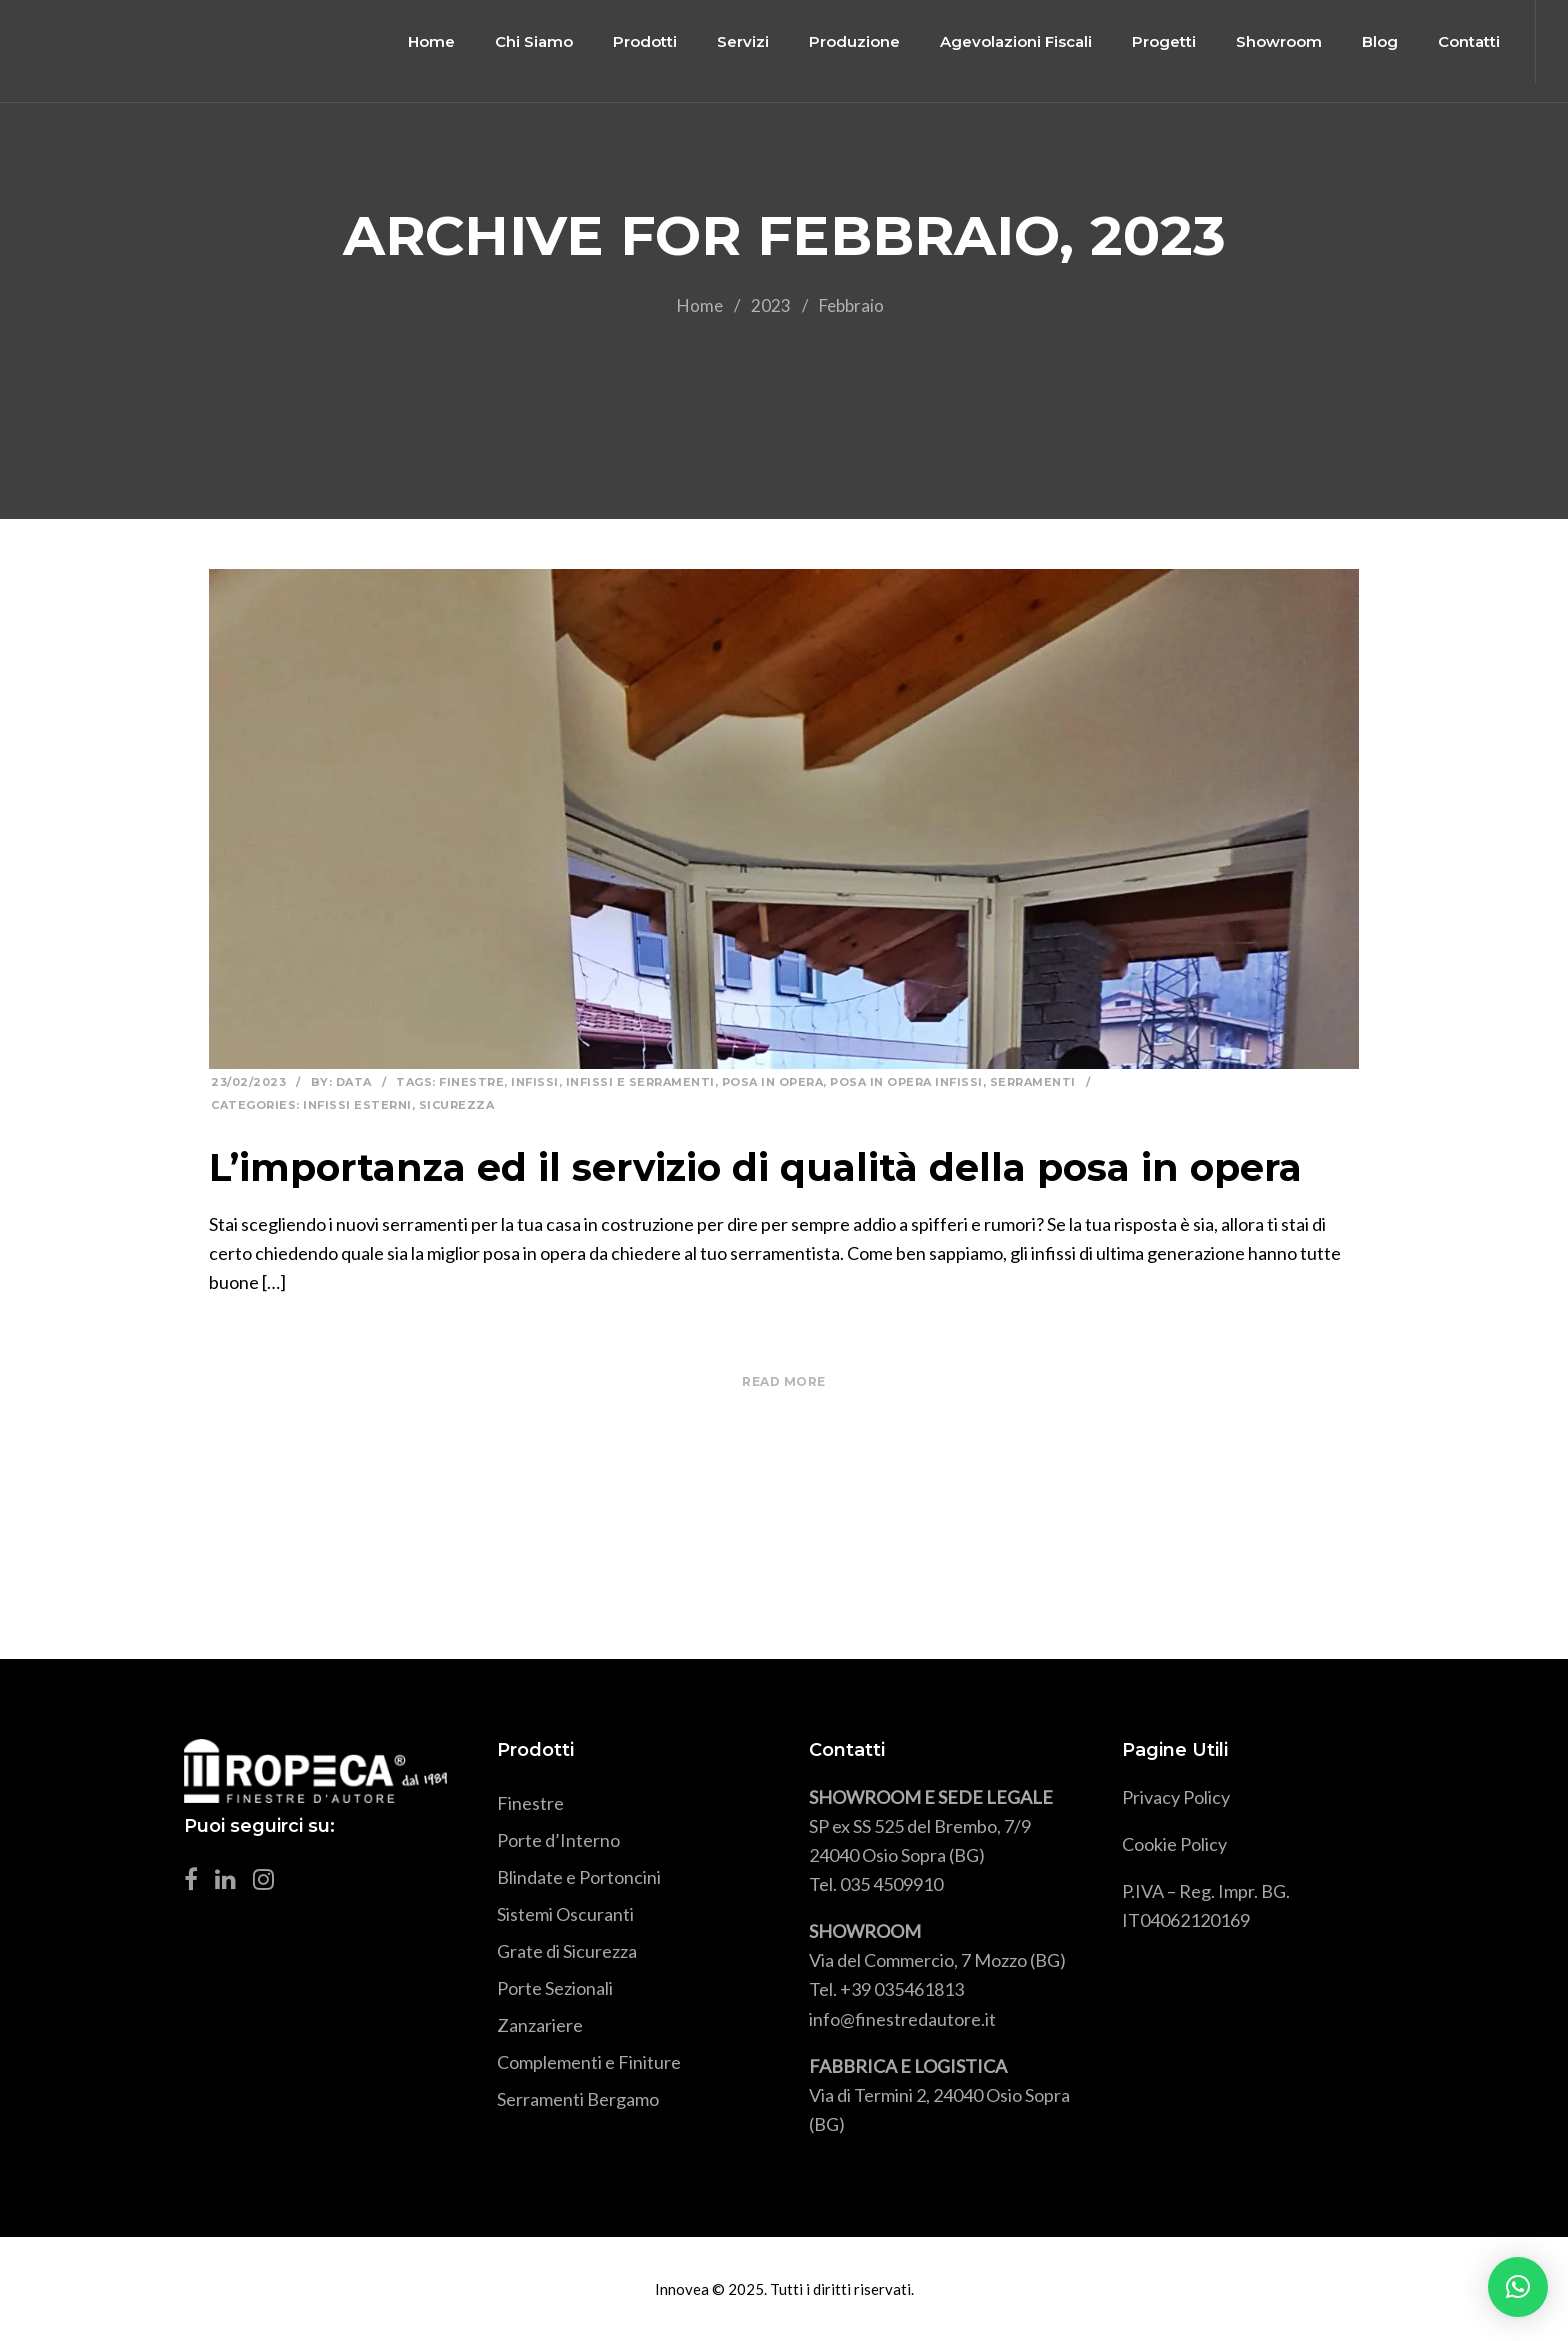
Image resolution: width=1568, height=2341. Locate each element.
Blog (1367, 41)
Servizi (730, 41)
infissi (535, 1082)
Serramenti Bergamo (578, 2099)
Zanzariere (540, 2025)
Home (418, 41)
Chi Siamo (521, 41)
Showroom (1266, 41)
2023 (771, 305)
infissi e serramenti (640, 1082)
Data (354, 1082)
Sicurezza (457, 1105)
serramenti (1033, 1082)
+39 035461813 (902, 1989)
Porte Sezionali (555, 1988)
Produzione (841, 41)
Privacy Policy (1176, 1797)
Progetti (1151, 41)
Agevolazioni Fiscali (1003, 41)
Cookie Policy (1174, 1844)
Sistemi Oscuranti (565, 1914)
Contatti (1456, 41)
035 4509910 (891, 1884)
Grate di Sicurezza (567, 1951)
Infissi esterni (357, 1105)
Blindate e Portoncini (579, 1877)
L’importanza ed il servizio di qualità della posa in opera (755, 1167)
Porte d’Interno (558, 1840)
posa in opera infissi (906, 1082)
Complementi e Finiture (589, 2062)
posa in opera (773, 1082)
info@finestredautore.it (902, 2019)
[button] (1518, 2287)
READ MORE (784, 1381)
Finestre (471, 1082)
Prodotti (632, 41)
